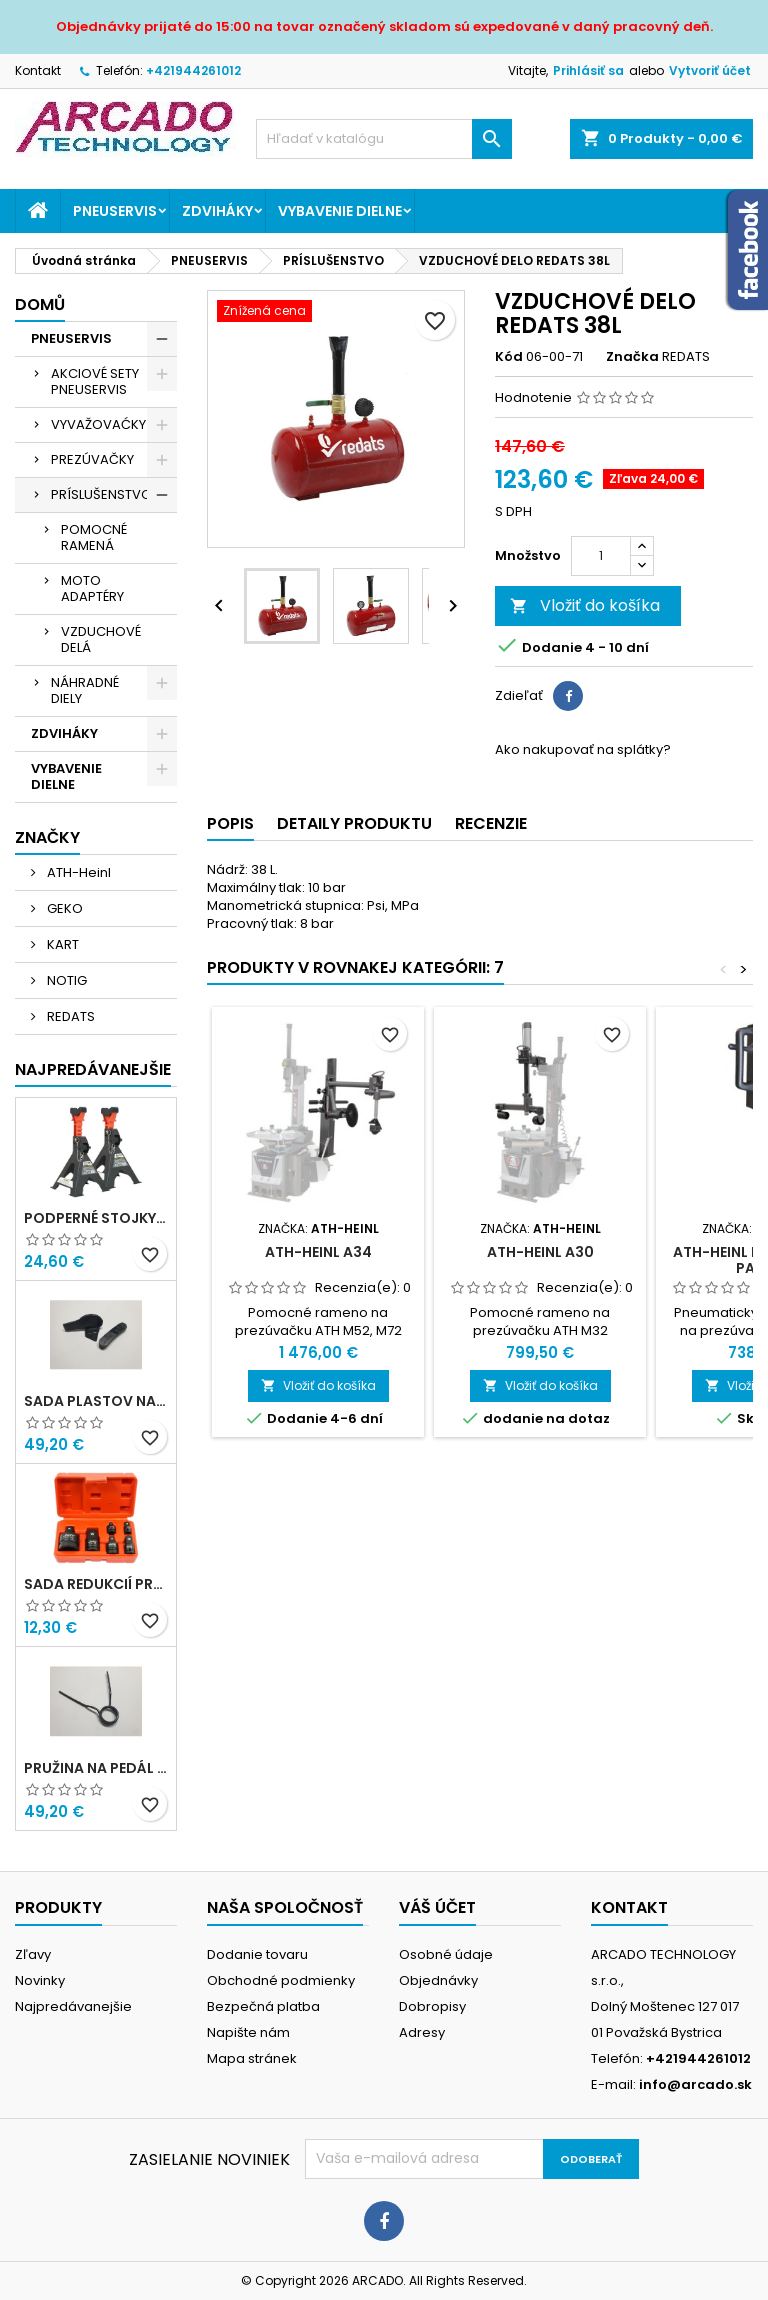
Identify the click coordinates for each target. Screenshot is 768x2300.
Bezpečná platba (263, 2006)
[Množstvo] (601, 556)
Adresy (422, 2032)
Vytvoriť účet (710, 70)
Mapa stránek (252, 2058)
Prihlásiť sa (588, 70)
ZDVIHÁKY (217, 211)
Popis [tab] (230, 823)
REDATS (69, 1016)
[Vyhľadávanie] (384, 139)
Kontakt (38, 70)
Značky (47, 837)
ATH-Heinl (77, 872)
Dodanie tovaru (257, 1954)
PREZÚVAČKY (92, 459)
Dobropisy (432, 2006)
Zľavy (33, 1954)
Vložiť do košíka (585, 605)
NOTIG (65, 980)
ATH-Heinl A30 (540, 1252)
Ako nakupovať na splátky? (583, 749)
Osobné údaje (446, 1954)
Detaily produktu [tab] (354, 823)
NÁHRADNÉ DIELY (85, 690)
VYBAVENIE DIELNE (340, 211)
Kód (509, 357)
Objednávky (438, 1980)
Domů (40, 304)
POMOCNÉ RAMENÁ (94, 537)
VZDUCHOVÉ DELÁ (101, 639)
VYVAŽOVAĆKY (98, 424)
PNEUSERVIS (115, 211)
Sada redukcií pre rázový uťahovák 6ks (96, 1584)
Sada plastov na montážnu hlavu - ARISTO (96, 1401)
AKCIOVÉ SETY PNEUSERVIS (95, 381)
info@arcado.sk (695, 2084)
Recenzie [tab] (491, 823)
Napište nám (248, 2032)
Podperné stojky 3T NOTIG (96, 1218)
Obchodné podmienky (281, 1980)
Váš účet (437, 1907)
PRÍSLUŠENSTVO (101, 494)
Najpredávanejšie (93, 1069)
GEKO (63, 908)
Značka (632, 357)
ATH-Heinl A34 (318, 1252)
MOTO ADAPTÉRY (92, 588)
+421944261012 (193, 70)
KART (61, 944)
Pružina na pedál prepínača (96, 1768)
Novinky (40, 1980)
